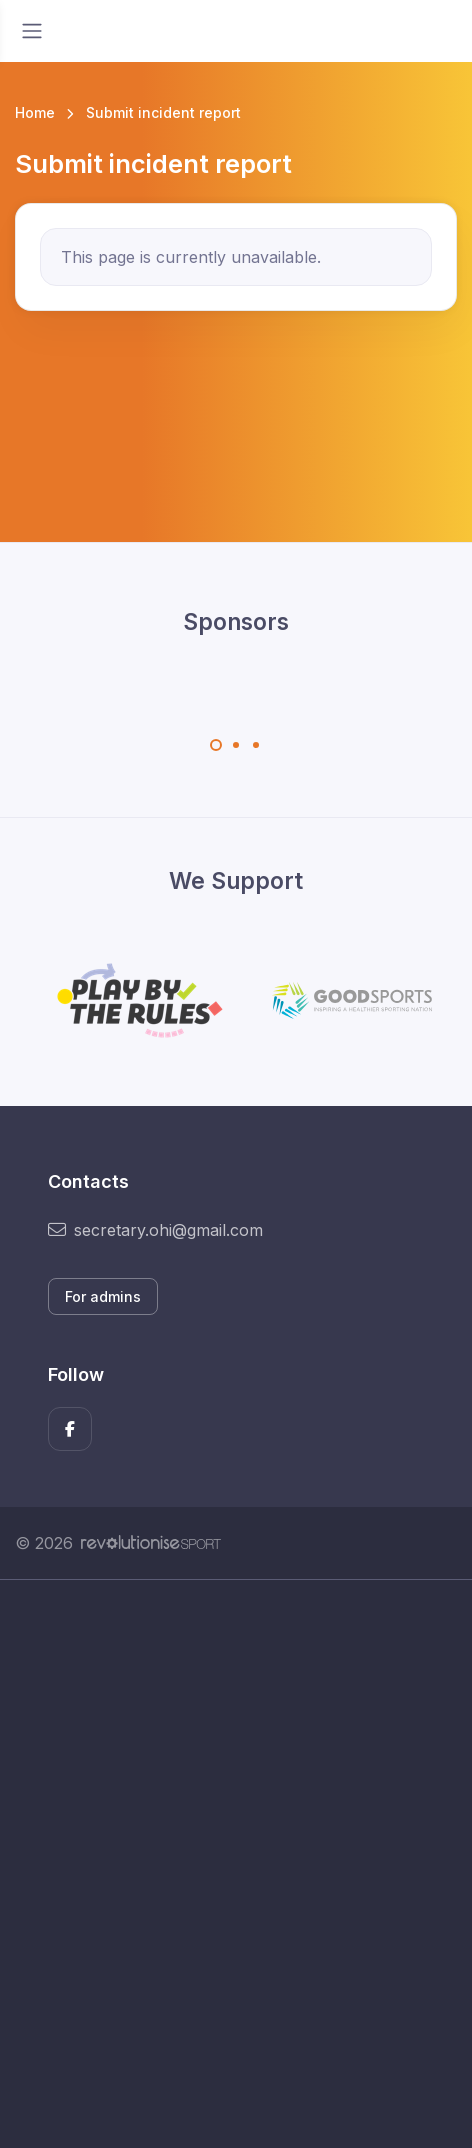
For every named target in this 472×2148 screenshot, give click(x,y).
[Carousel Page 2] (236, 745)
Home (35, 112)
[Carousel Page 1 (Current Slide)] (216, 745)
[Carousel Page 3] (256, 745)
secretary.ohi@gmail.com (155, 1230)
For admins (103, 1296)
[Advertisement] (236, 1864)
